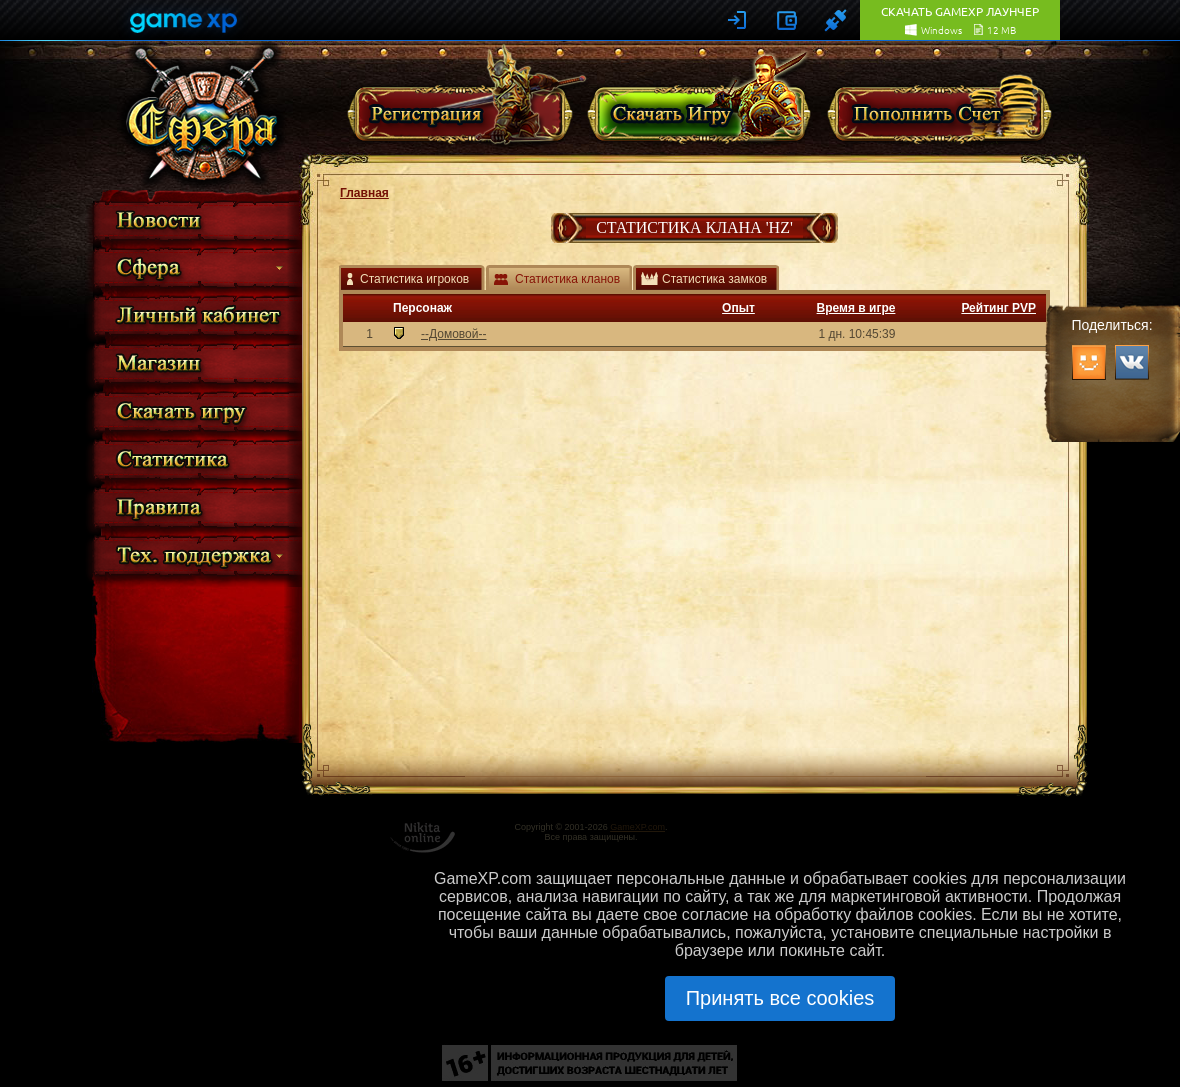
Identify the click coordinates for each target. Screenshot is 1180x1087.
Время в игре (856, 308)
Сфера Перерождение (202, 115)
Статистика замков (714, 279)
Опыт (738, 308)
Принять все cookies (780, 998)
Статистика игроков (414, 279)
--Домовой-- (453, 334)
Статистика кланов (567, 279)
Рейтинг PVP (998, 308)
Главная (364, 193)
